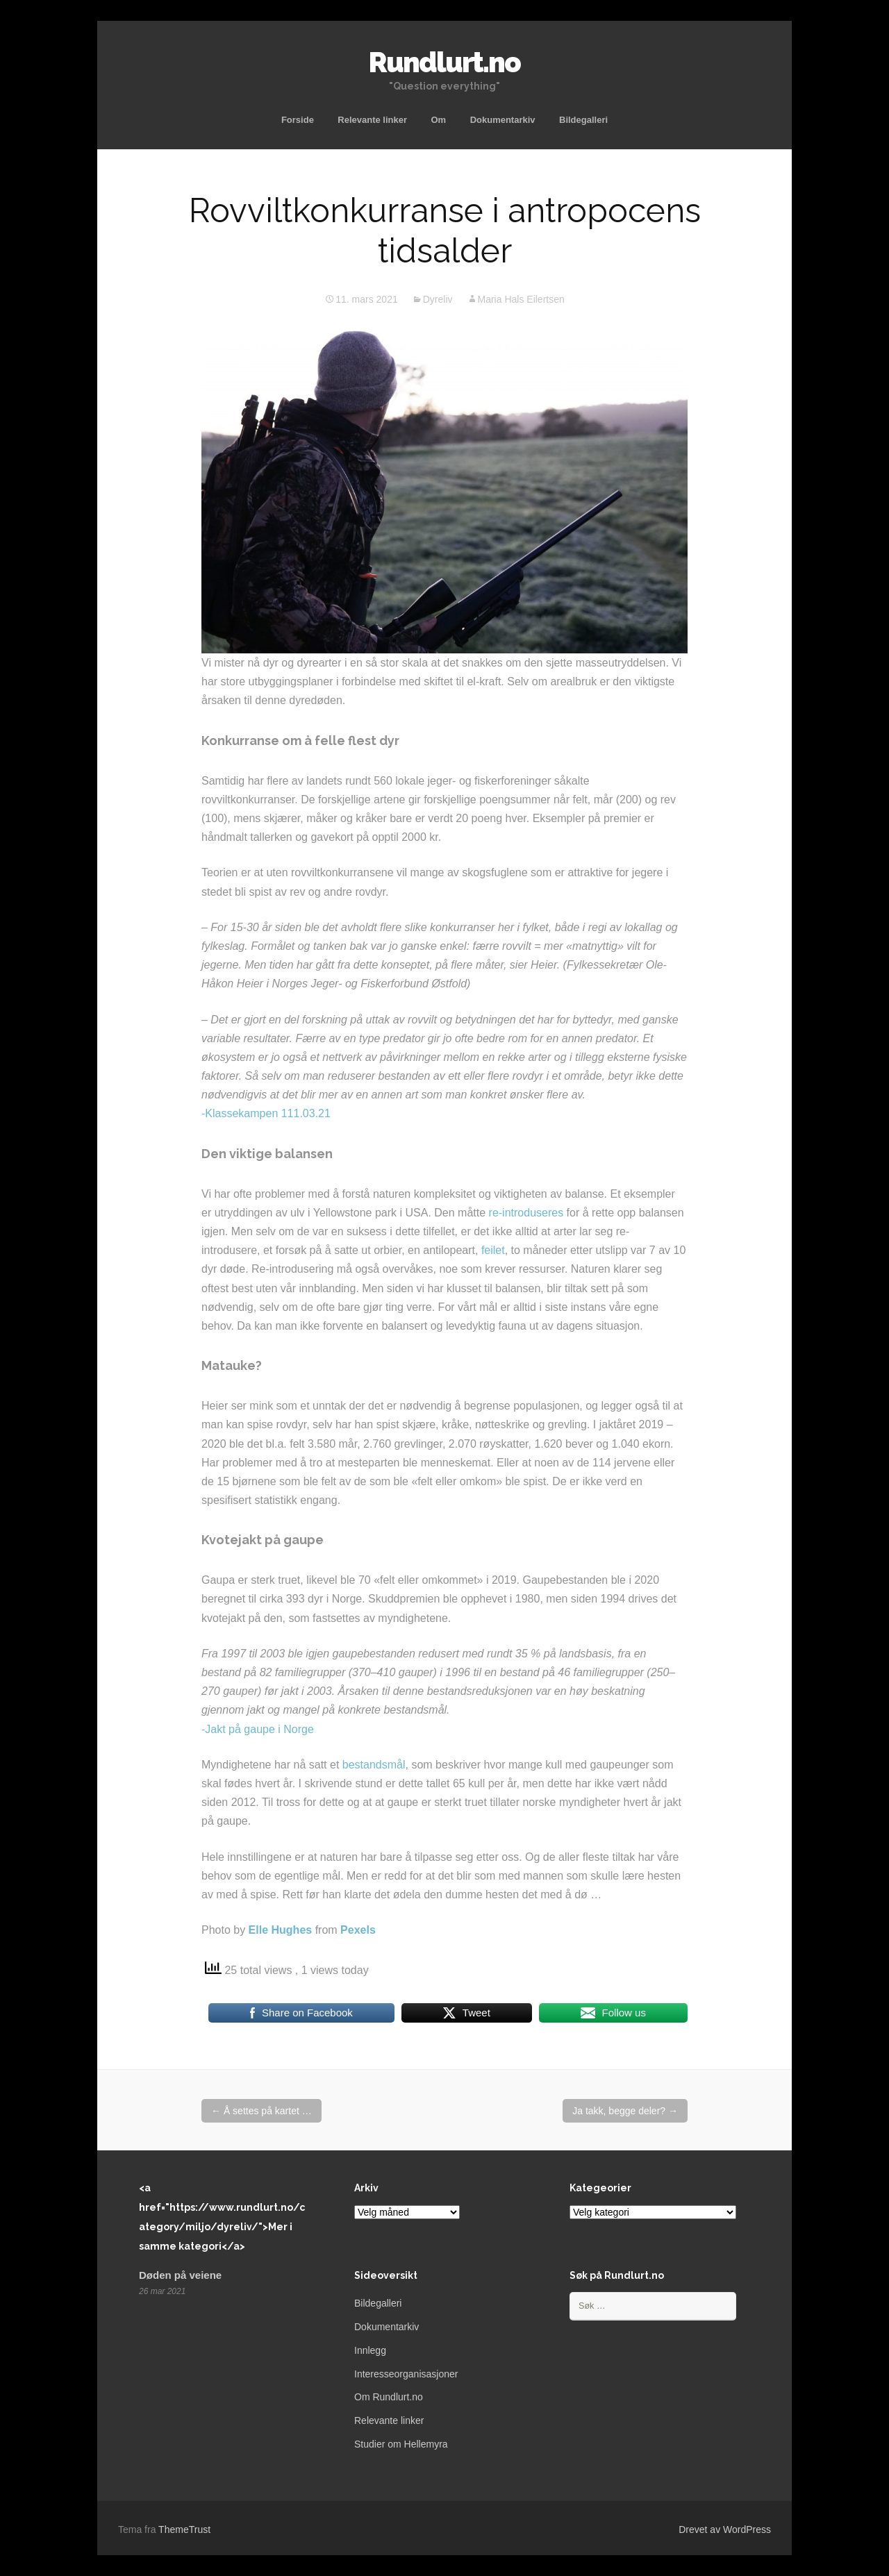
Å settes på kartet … (261, 2110)
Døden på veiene (180, 2275)
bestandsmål (374, 1765)
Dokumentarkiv (502, 119)
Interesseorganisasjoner (406, 2374)
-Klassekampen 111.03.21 (266, 1113)
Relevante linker (372, 119)
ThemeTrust (184, 2529)
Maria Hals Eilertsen (521, 299)
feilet (493, 1250)
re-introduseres (526, 1213)
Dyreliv (438, 299)
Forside (297, 119)
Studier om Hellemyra (401, 2444)
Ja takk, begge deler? (625, 2110)
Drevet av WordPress (725, 2529)
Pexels (358, 1930)
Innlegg (370, 2350)
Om (439, 119)
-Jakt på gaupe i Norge (257, 1729)
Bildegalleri (583, 119)
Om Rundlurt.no (388, 2396)
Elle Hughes (281, 1930)
